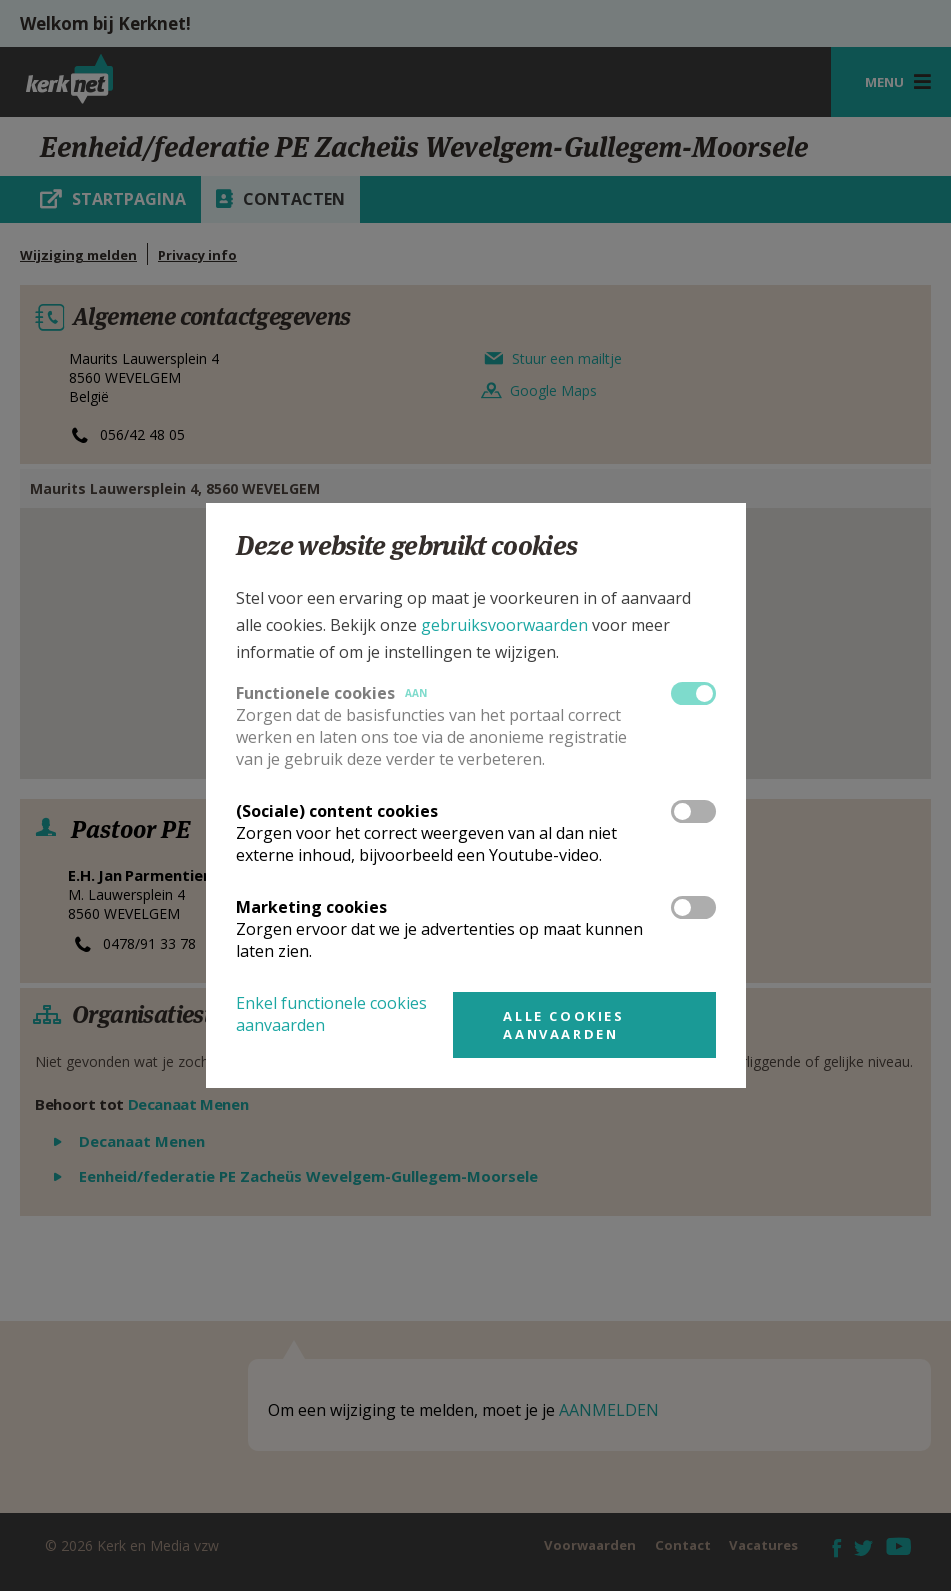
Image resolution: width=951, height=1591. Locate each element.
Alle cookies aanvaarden (563, 1025)
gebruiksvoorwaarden (504, 625)
